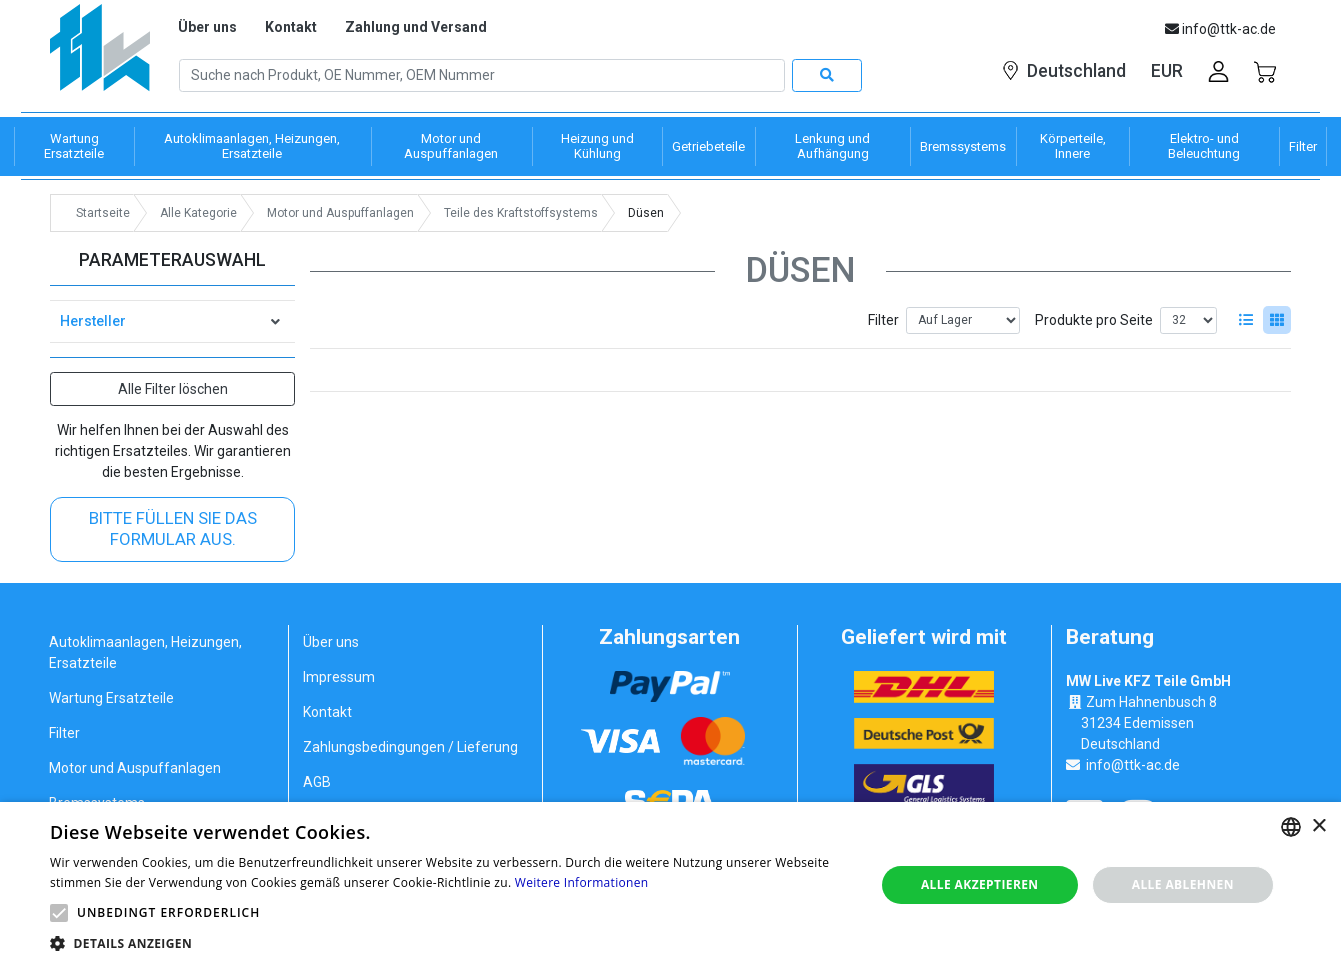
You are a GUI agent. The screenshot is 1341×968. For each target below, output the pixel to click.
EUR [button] (1167, 71)
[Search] (482, 76)
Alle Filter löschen (173, 389)
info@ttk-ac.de (1133, 765)
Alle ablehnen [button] (1183, 884)
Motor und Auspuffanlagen (135, 768)
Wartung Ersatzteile (111, 698)
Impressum (339, 677)
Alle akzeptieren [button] (980, 884)
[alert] (670, 885)
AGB (317, 782)
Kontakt (291, 27)
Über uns (207, 27)
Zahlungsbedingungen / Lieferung (410, 747)
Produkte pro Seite (1094, 320)
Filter (883, 320)
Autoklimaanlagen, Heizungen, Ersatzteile (145, 652)
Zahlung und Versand (416, 27)
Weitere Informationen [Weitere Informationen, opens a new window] (582, 882)
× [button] (1318, 826)
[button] (59, 913)
